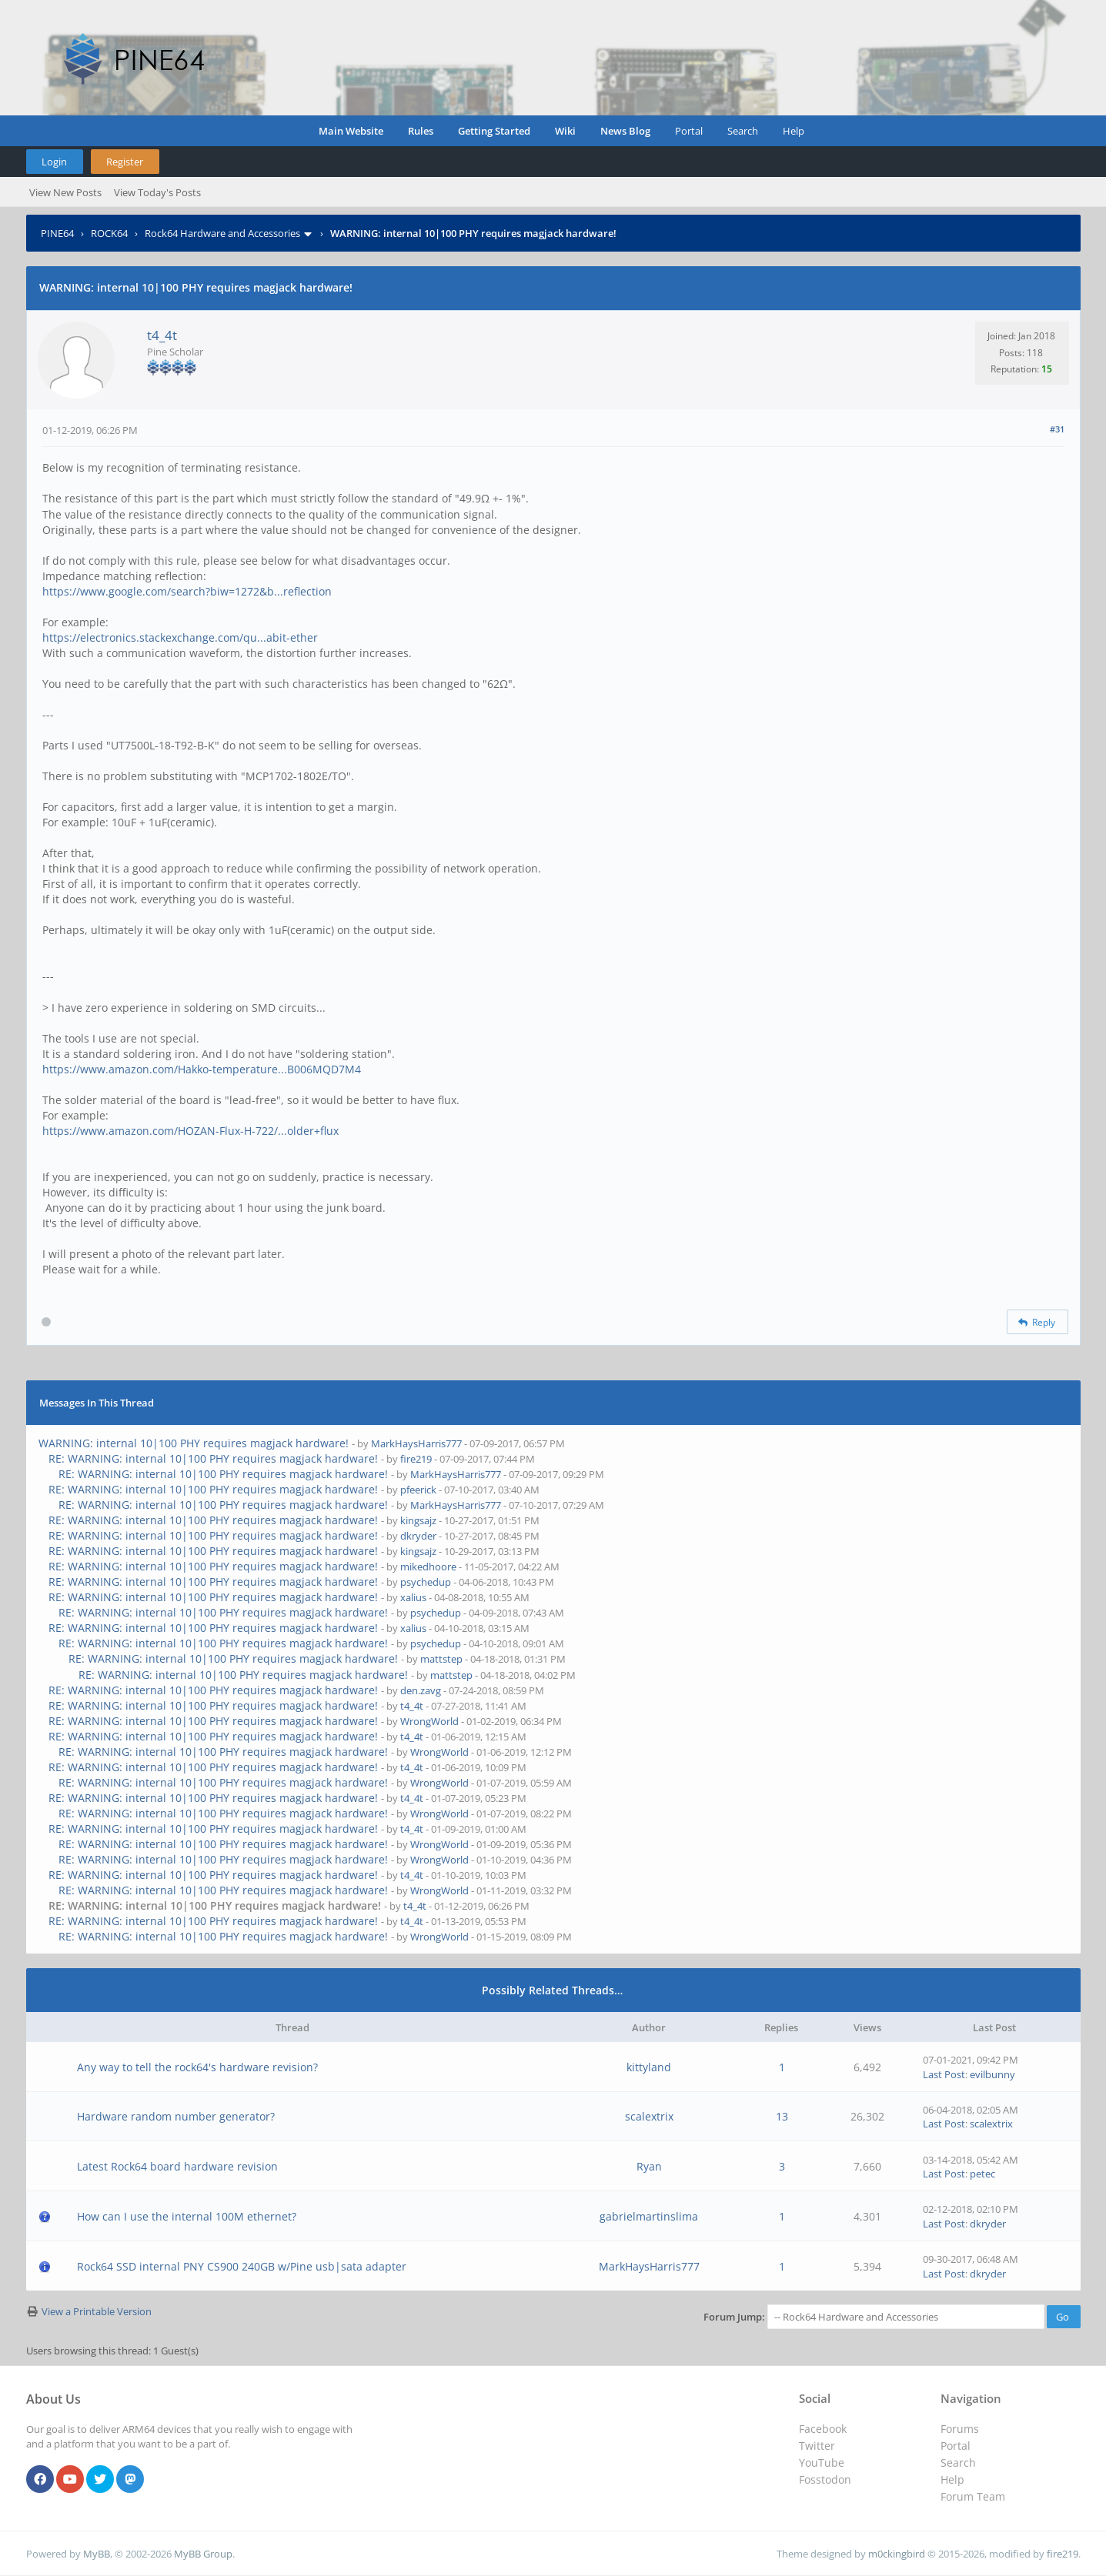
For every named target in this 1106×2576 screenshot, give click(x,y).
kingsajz (418, 1520)
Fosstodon (825, 2479)
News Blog (625, 131)
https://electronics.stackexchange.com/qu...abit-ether (180, 637)
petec (982, 2174)
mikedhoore (428, 1566)
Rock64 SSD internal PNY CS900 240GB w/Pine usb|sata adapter (241, 2266)
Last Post (944, 2074)
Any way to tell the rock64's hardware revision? (197, 2067)
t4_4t (162, 335)
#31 (1057, 429)
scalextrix (649, 2116)
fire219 (416, 1459)
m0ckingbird (896, 2554)
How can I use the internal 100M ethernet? (186, 2216)
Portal (689, 131)
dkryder (418, 1536)
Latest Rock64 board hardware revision (177, 2166)
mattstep (441, 1659)
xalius (413, 1597)
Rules (420, 131)
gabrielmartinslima (649, 2216)
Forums (960, 2428)
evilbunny (992, 2074)
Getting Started (494, 131)
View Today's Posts (157, 192)
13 (782, 2116)
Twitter (817, 2445)
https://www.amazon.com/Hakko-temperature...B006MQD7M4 (201, 1069)
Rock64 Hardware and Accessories (222, 233)
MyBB (96, 2554)
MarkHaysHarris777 (416, 1443)
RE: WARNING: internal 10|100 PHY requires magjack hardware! (213, 1458)
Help (793, 131)
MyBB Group (203, 2554)
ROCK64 (109, 233)
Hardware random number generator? (176, 2116)
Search (742, 131)
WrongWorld (429, 1721)
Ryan (649, 2166)
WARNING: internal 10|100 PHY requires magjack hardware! (193, 1443)
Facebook (823, 2428)
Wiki (565, 131)
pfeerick (418, 1490)
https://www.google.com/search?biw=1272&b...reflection (187, 591)
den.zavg (420, 1690)
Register (124, 162)
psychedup (425, 1582)
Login (54, 162)
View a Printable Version (97, 2311)
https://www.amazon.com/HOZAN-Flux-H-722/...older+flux (190, 1130)
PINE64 (57, 233)
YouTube (821, 2462)
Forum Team (973, 2496)
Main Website (351, 131)
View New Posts (65, 192)
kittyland (649, 2067)
